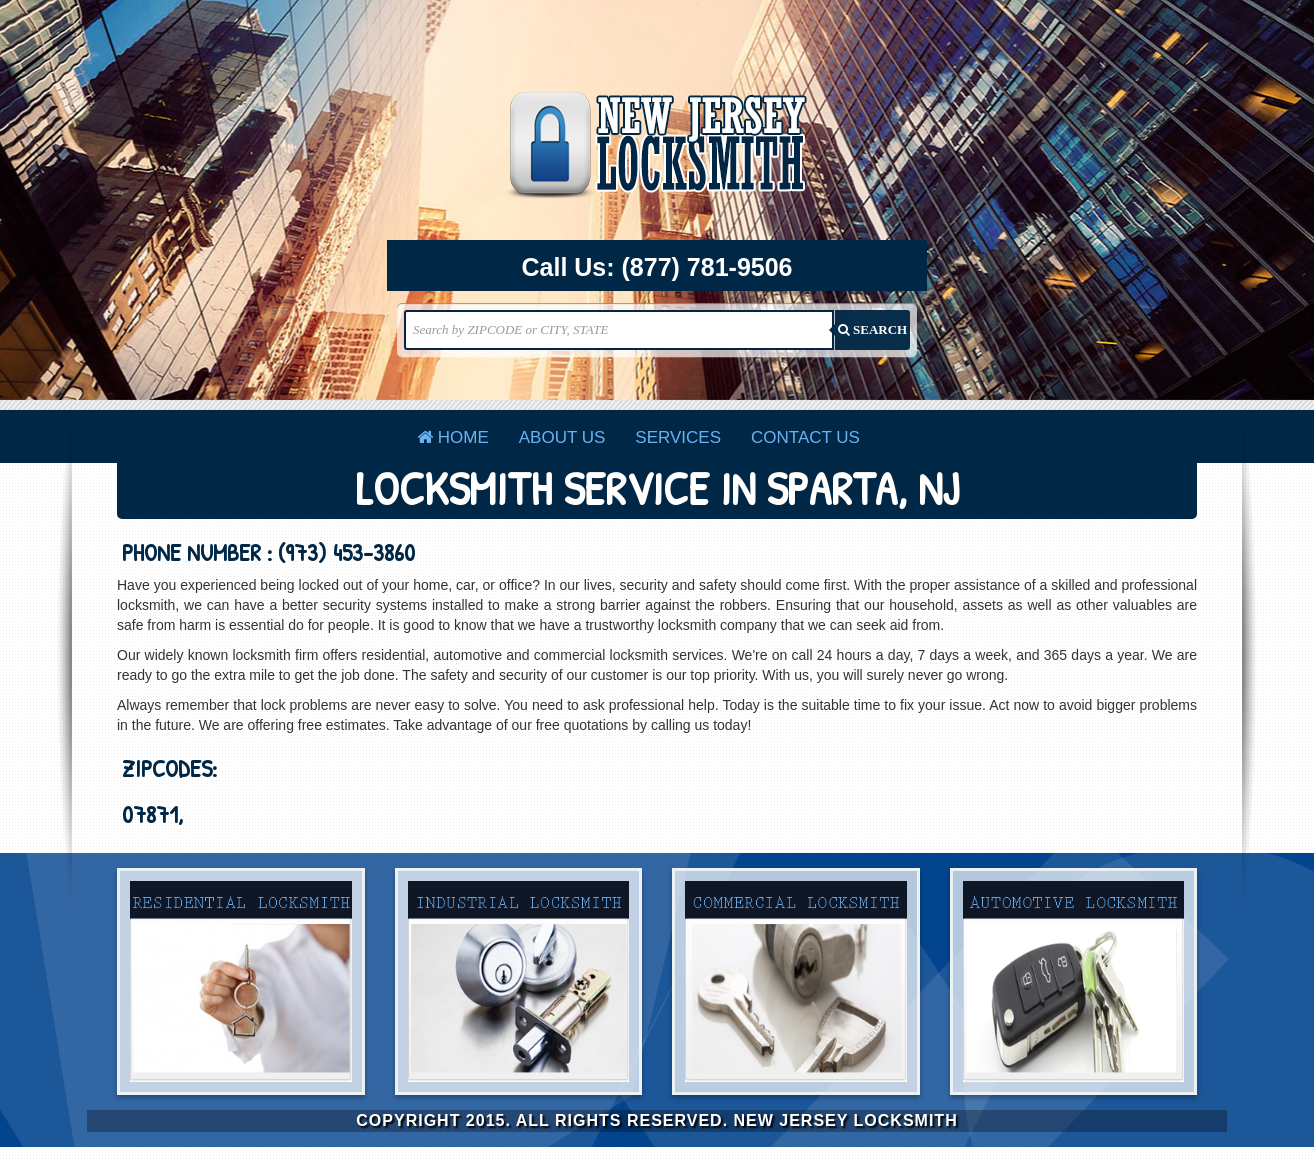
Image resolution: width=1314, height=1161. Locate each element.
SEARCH (872, 329)
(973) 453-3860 (346, 552)
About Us (562, 437)
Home (453, 437)
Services (678, 437)
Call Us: (657, 268)
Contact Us (805, 437)
